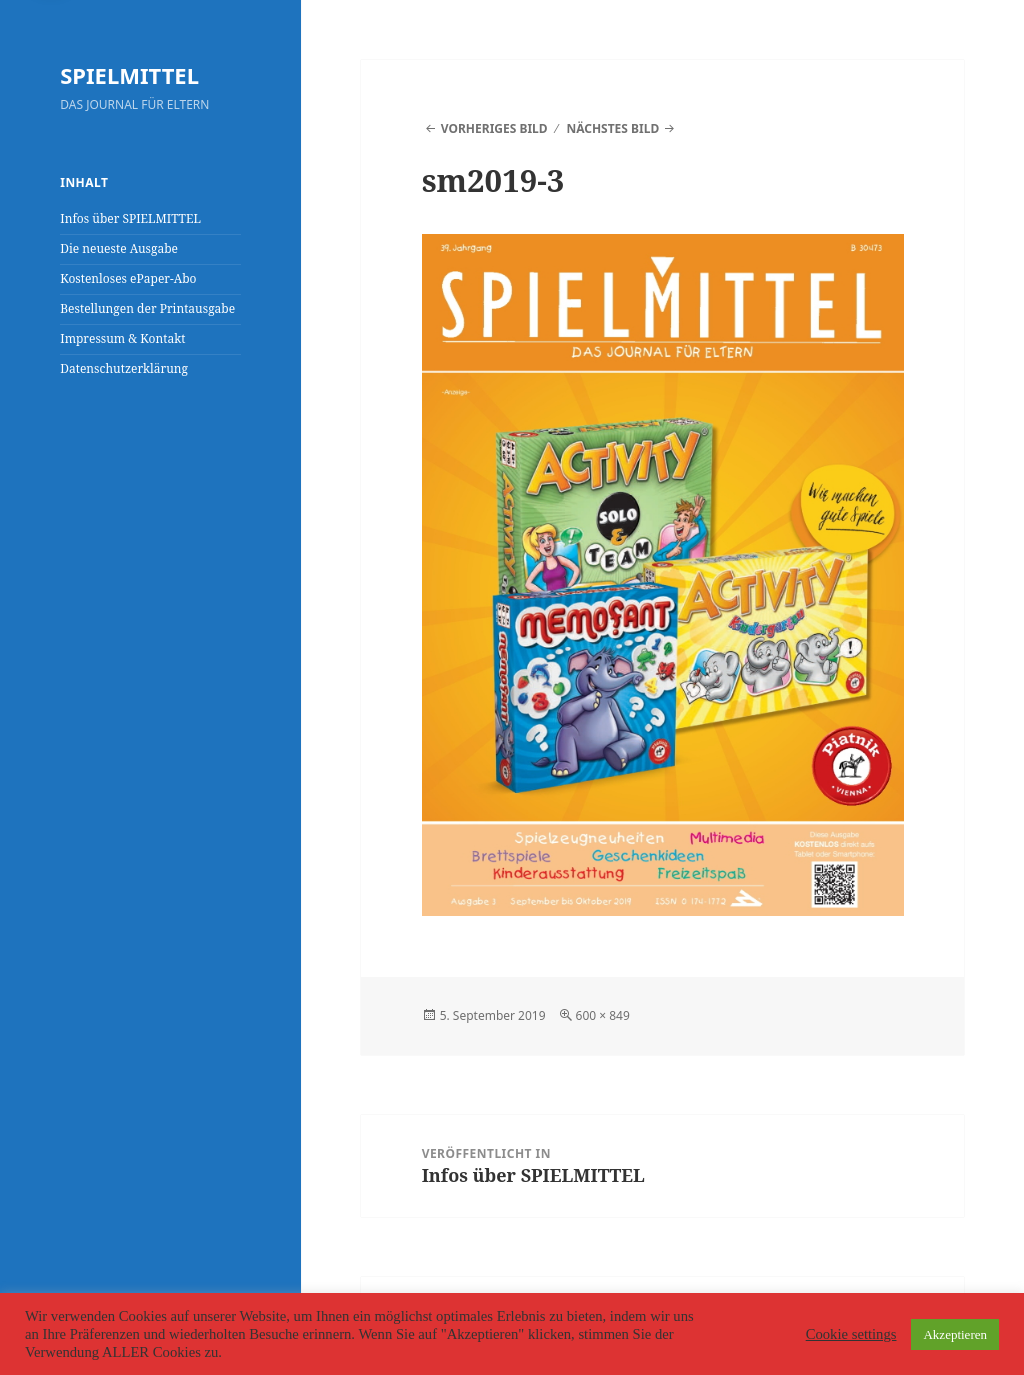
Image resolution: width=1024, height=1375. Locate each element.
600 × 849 (603, 1015)
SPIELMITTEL (129, 75)
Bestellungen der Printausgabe (147, 308)
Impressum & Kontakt (122, 338)
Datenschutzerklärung (124, 368)
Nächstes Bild (612, 128)
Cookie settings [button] (851, 1334)
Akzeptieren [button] (955, 1334)
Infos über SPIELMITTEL (130, 218)
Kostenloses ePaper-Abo (128, 278)
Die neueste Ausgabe (119, 248)
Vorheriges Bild (494, 128)
